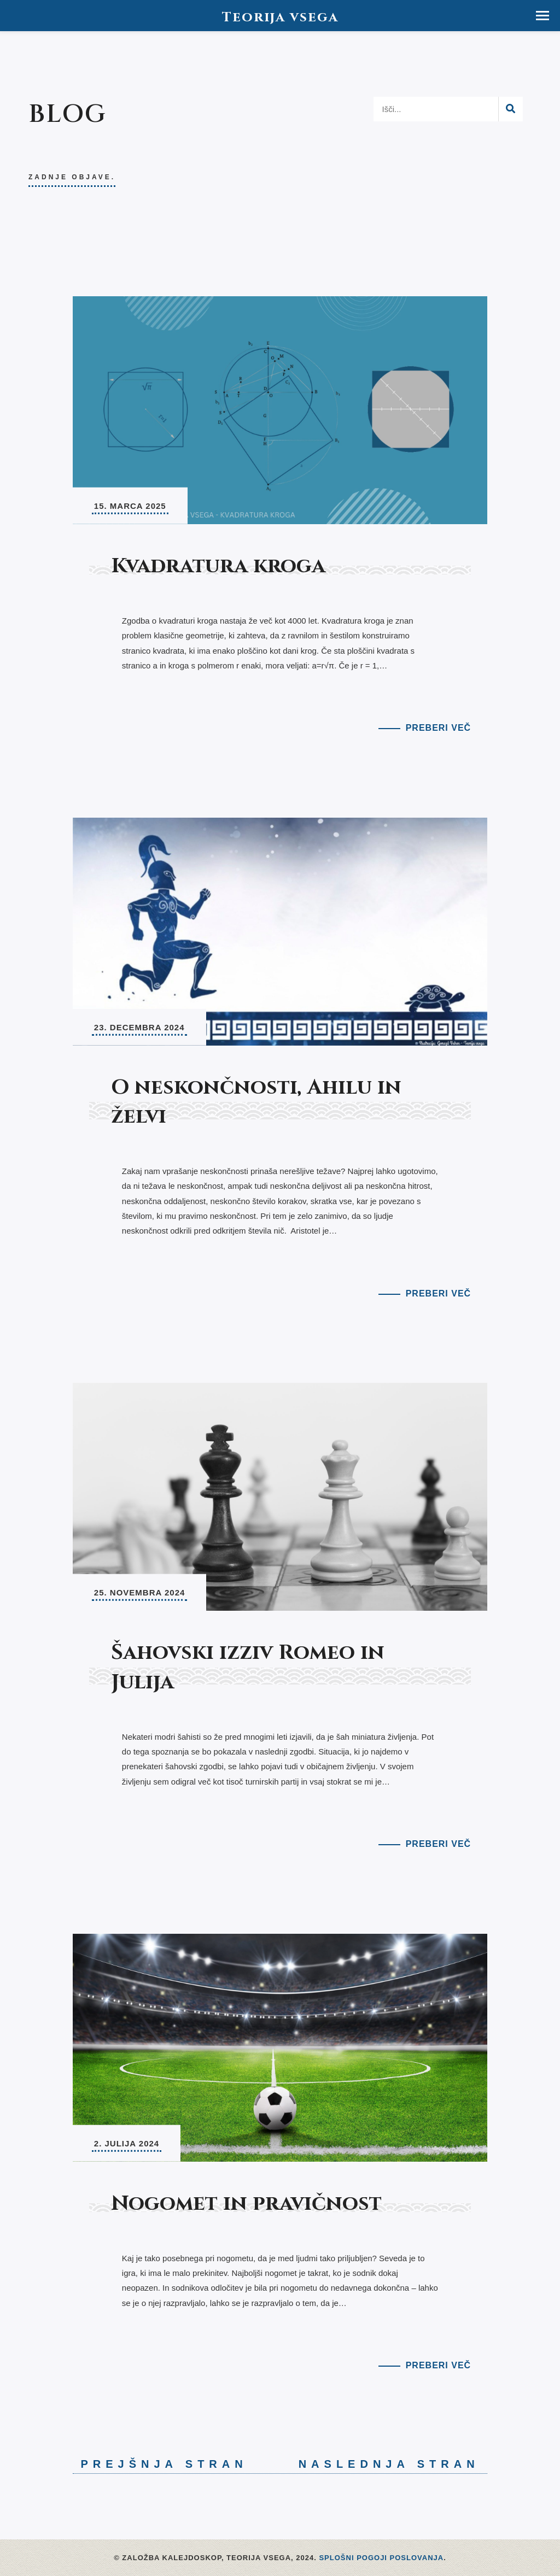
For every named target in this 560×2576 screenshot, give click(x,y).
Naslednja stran (393, 2464)
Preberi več (438, 727)
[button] (542, 15)
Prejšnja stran (160, 2464)
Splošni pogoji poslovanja (381, 2558)
